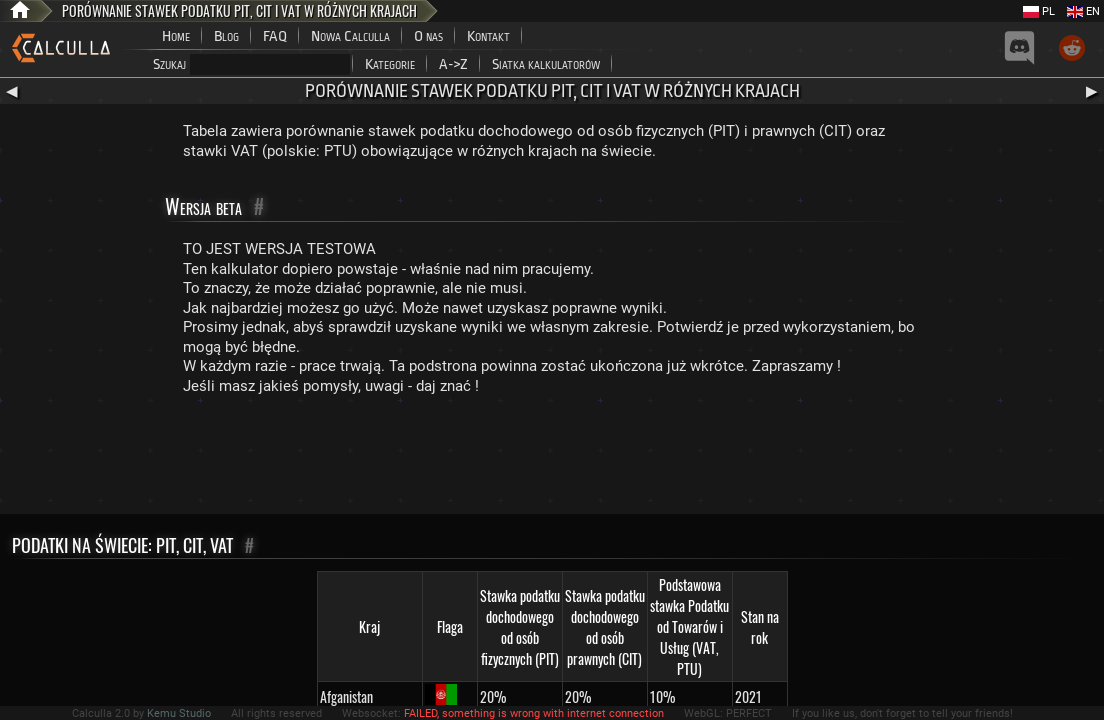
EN (1083, 11)
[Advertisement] (552, 459)
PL (1039, 11)
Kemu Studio (179, 713)
